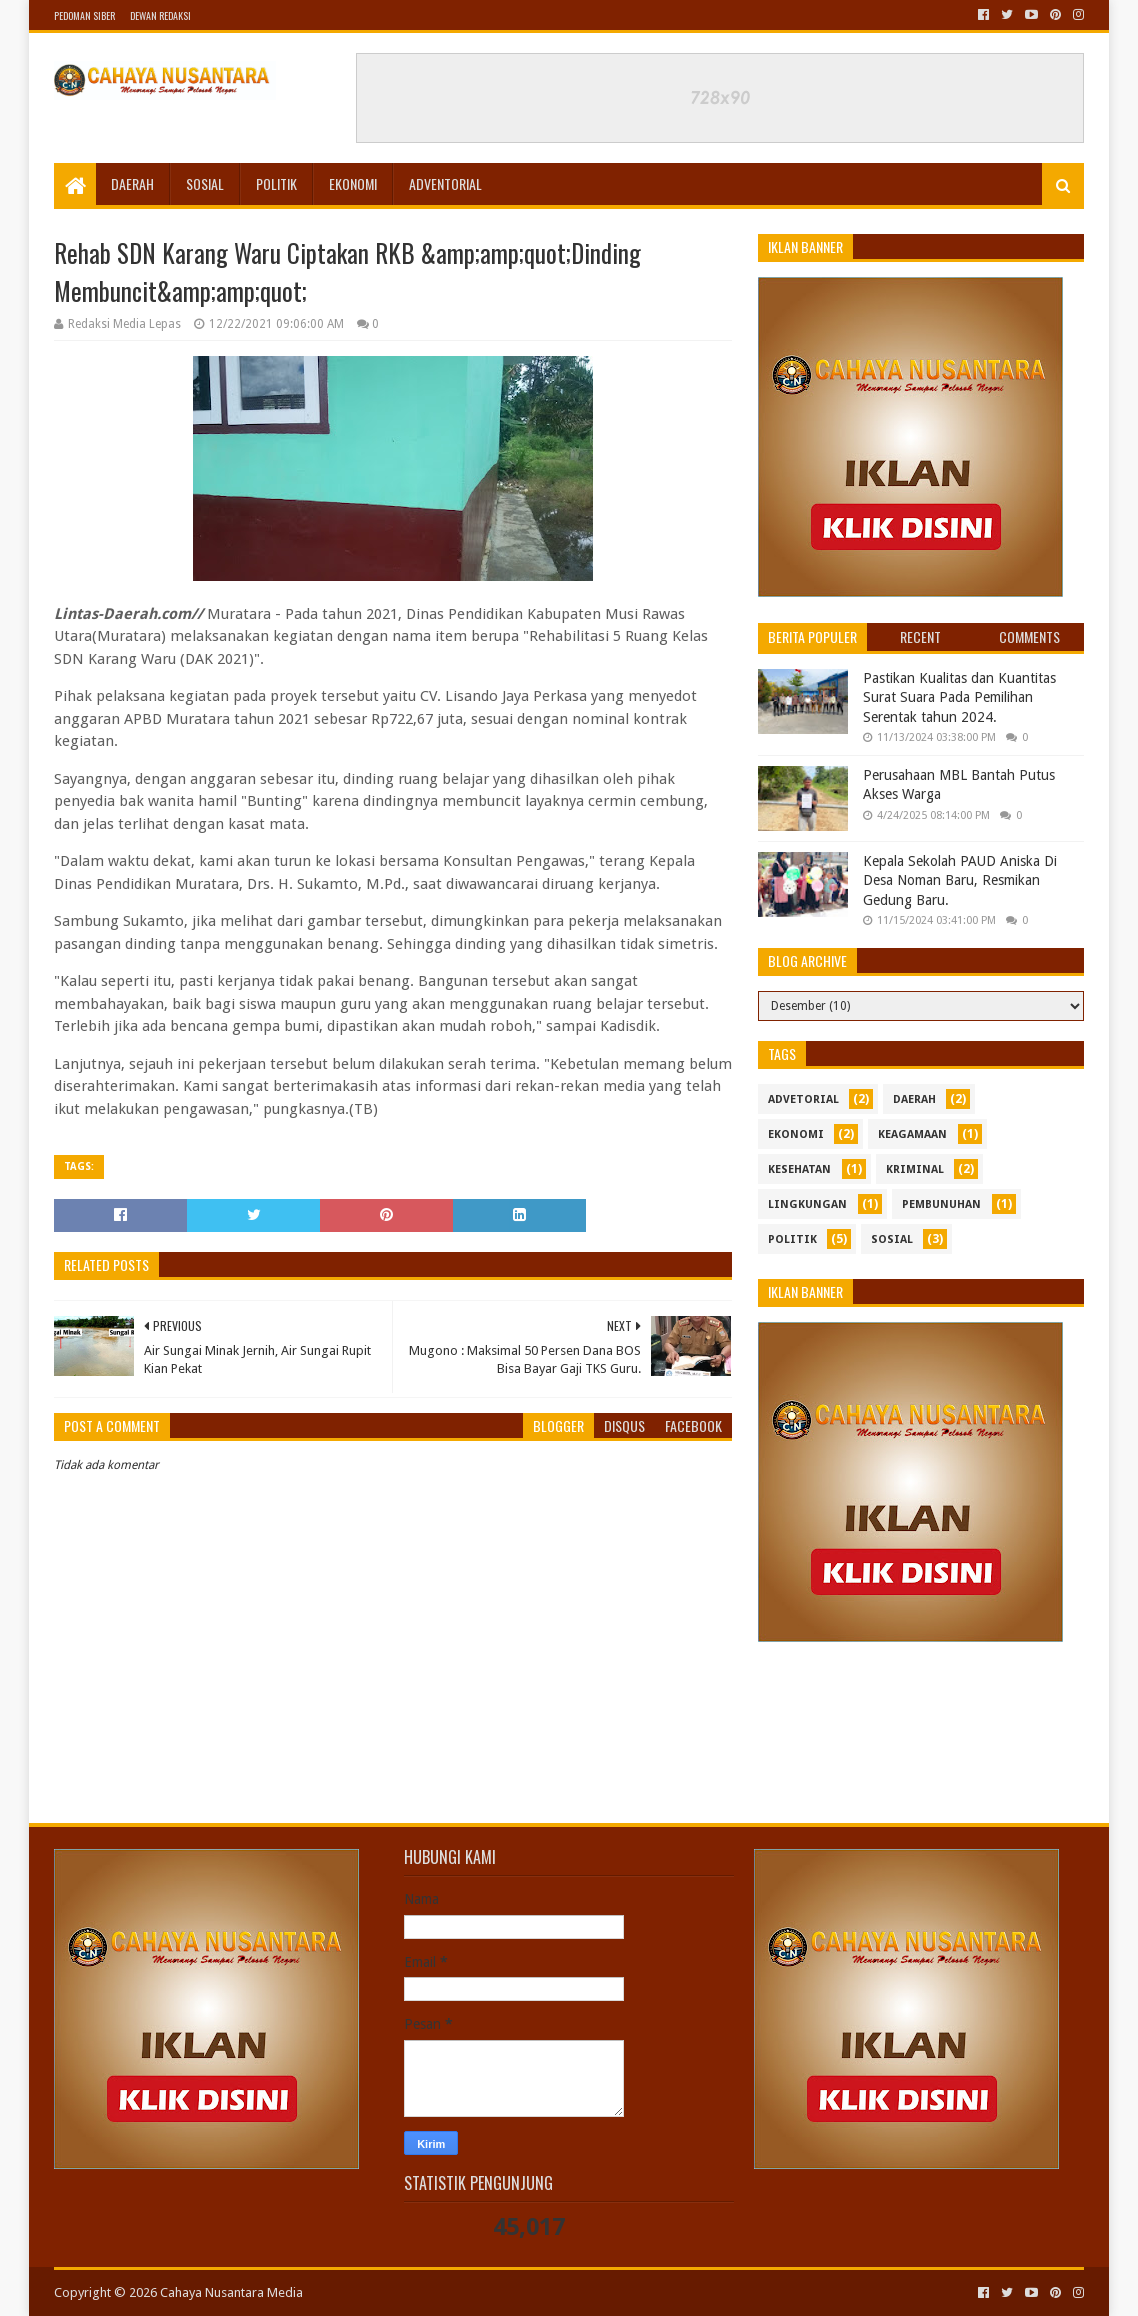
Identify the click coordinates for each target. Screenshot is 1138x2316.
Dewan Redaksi (160, 15)
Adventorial (445, 183)
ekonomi (796, 1134)
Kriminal (915, 1169)
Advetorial (803, 1099)
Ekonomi (353, 183)
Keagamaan (912, 1134)
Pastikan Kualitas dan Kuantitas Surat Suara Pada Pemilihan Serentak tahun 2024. (959, 697)
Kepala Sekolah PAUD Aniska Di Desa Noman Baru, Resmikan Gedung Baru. (960, 880)
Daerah (132, 183)
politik (792, 1239)
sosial (892, 1239)
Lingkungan (807, 1204)
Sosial (205, 183)
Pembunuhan (941, 1204)
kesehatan (799, 1169)
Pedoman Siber (84, 15)
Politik (276, 183)
